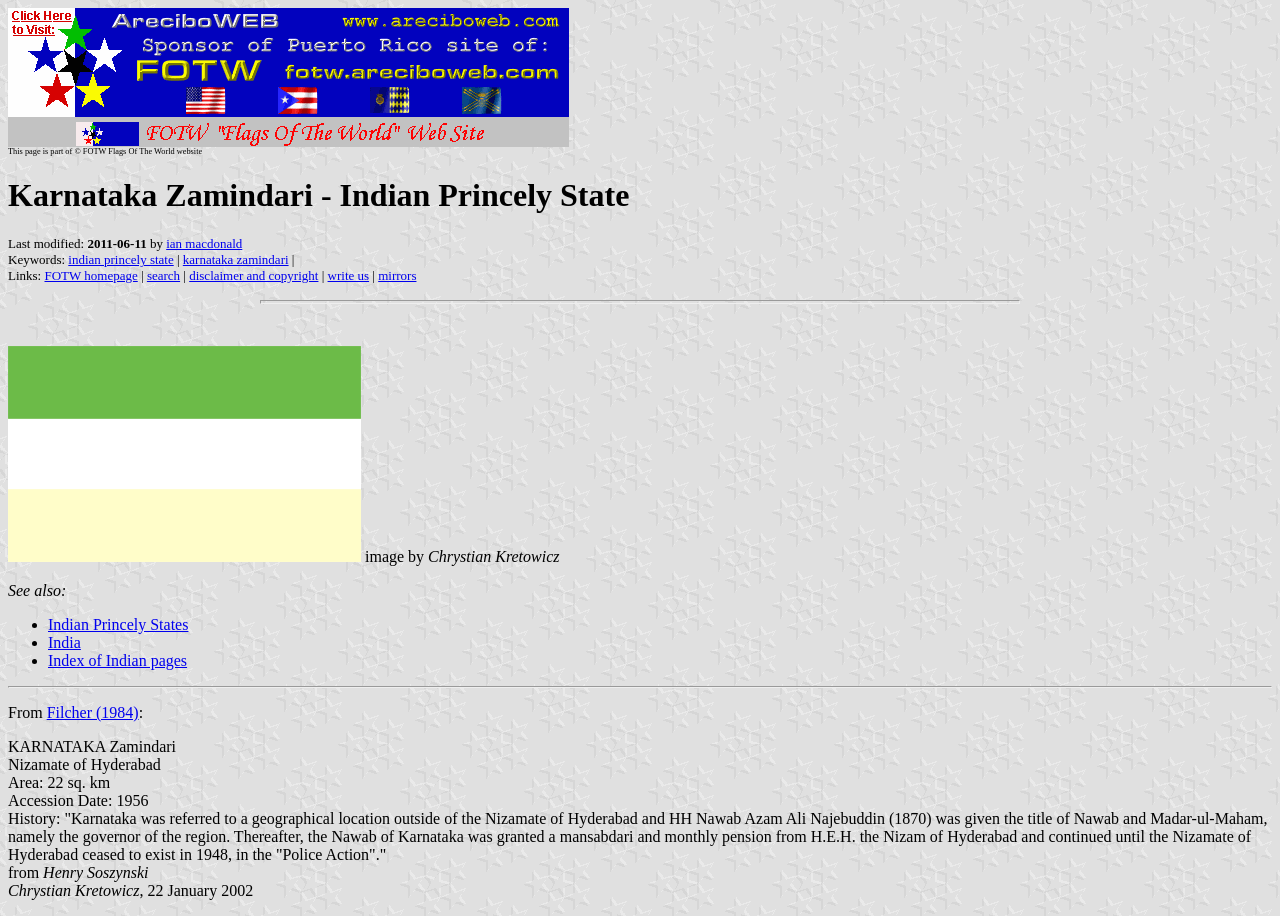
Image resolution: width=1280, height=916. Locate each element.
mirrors (397, 275)
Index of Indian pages (117, 660)
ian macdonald (204, 243)
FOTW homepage (90, 275)
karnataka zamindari (236, 259)
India (64, 642)
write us (349, 275)
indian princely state (120, 259)
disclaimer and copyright (253, 275)
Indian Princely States (118, 624)
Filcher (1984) (93, 712)
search (163, 275)
